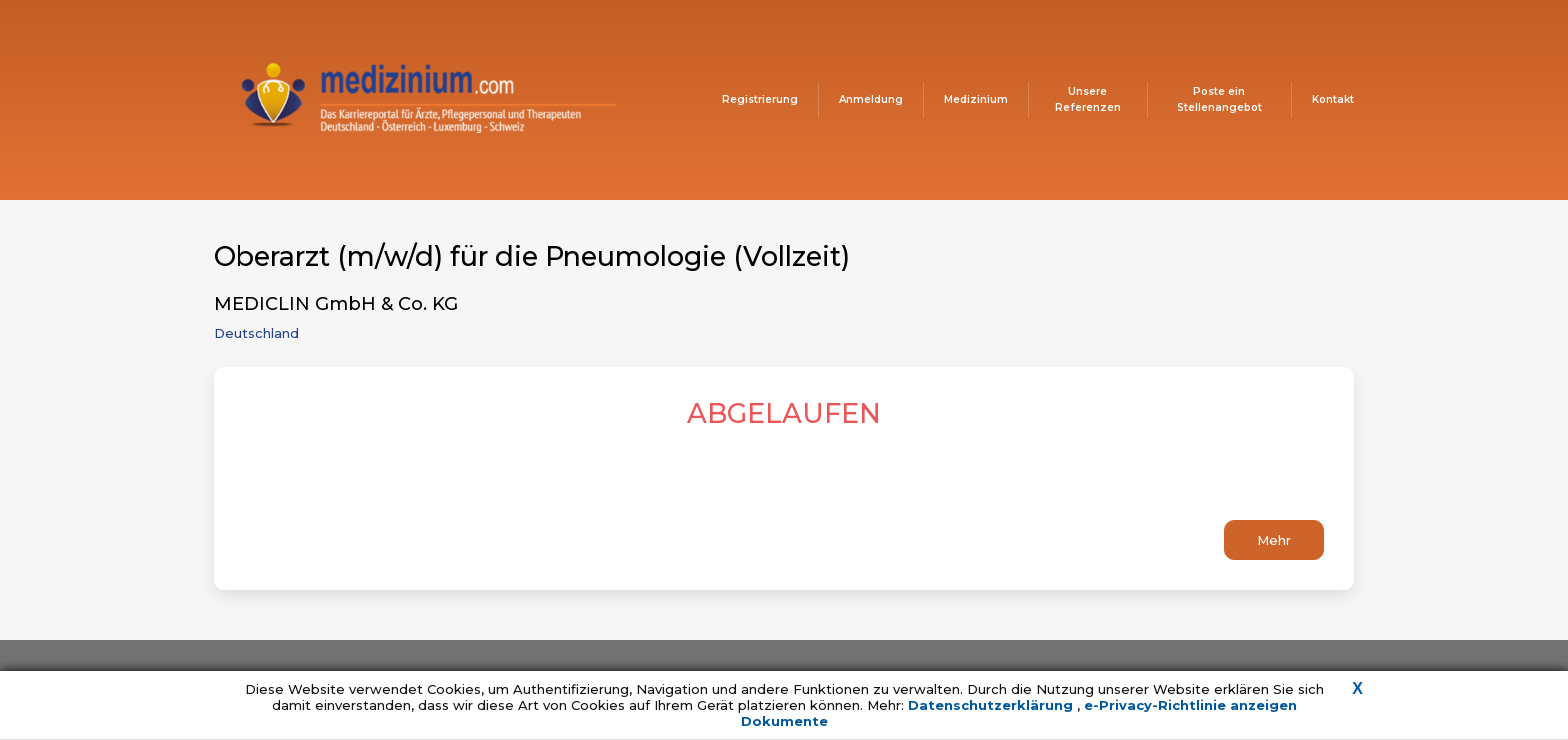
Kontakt (1333, 99)
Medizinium (976, 99)
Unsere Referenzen (1088, 99)
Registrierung (760, 99)
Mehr (1274, 540)
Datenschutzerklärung (992, 705)
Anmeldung (871, 99)
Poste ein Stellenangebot (1219, 99)
